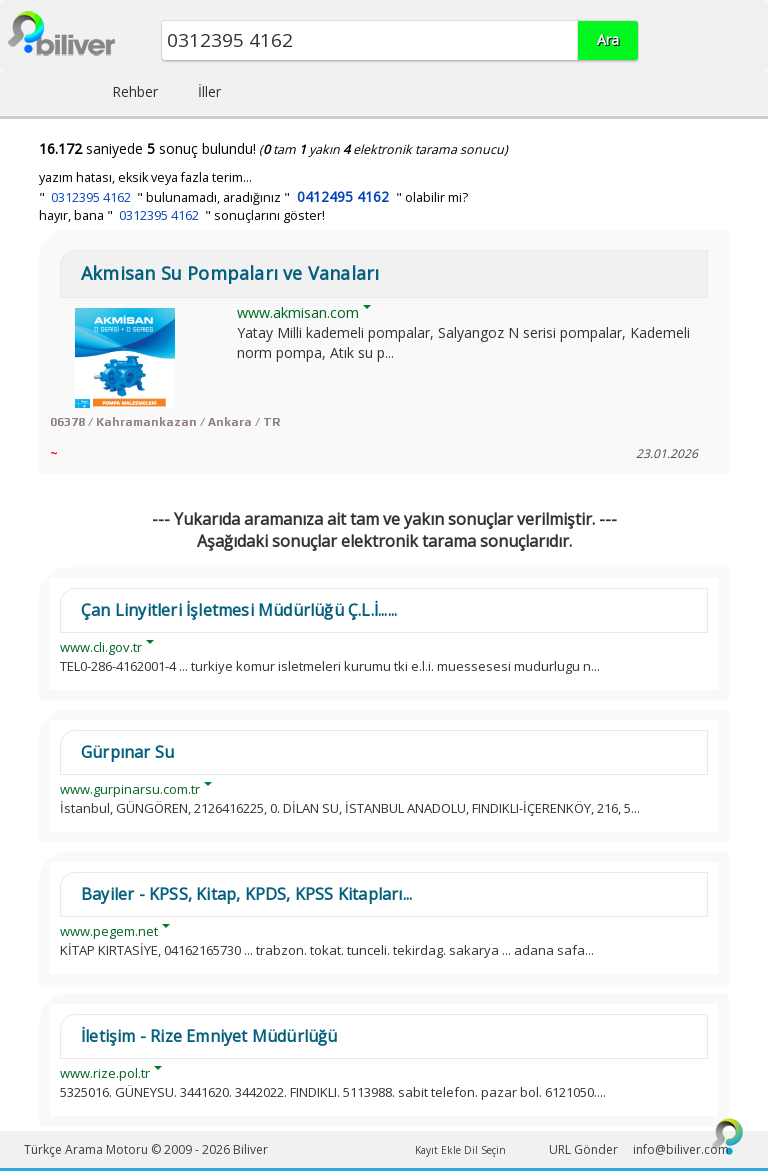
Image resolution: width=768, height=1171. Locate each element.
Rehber (135, 91)
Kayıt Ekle (438, 1150)
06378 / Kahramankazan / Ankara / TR (165, 422)
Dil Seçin (485, 1150)
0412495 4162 (343, 196)
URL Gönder (583, 1149)
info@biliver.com (681, 1149)
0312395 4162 (91, 197)
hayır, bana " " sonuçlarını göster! (182, 215)
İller (209, 91)
